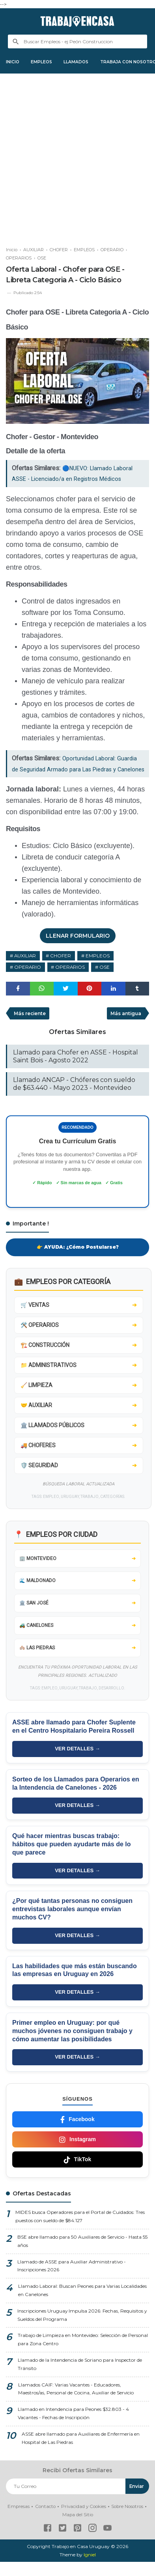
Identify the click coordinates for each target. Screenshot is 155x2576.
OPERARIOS (71, 980)
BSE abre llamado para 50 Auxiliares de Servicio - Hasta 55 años (82, 2255)
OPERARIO (27, 980)
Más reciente (30, 1026)
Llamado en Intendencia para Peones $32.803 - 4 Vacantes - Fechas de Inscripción (73, 2429)
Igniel (90, 2569)
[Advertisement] (77, 157)
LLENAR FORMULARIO (78, 947)
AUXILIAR (25, 968)
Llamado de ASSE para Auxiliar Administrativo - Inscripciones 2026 (71, 2280)
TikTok (78, 2173)
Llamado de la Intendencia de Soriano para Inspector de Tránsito (80, 2379)
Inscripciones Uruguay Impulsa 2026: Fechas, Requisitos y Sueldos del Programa (82, 2330)
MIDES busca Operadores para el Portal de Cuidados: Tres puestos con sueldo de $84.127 (80, 2231)
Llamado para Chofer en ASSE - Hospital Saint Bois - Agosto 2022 (75, 1069)
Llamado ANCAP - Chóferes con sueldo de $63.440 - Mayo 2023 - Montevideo (74, 1097)
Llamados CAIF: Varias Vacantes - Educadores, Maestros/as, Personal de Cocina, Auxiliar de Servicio (76, 2404)
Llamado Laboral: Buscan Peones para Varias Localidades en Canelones (82, 2305)
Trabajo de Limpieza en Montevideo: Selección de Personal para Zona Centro (83, 2355)
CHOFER (61, 968)
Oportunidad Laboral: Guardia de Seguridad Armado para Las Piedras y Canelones (77, 770)
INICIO (14, 62)
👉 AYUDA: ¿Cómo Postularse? (78, 1261)
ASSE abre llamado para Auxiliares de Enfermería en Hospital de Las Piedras (81, 2454)
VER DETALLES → (77, 1763)
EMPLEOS (46, 62)
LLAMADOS (85, 62)
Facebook (77, 2133)
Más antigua (125, 1026)
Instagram (77, 2153)
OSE (106, 980)
